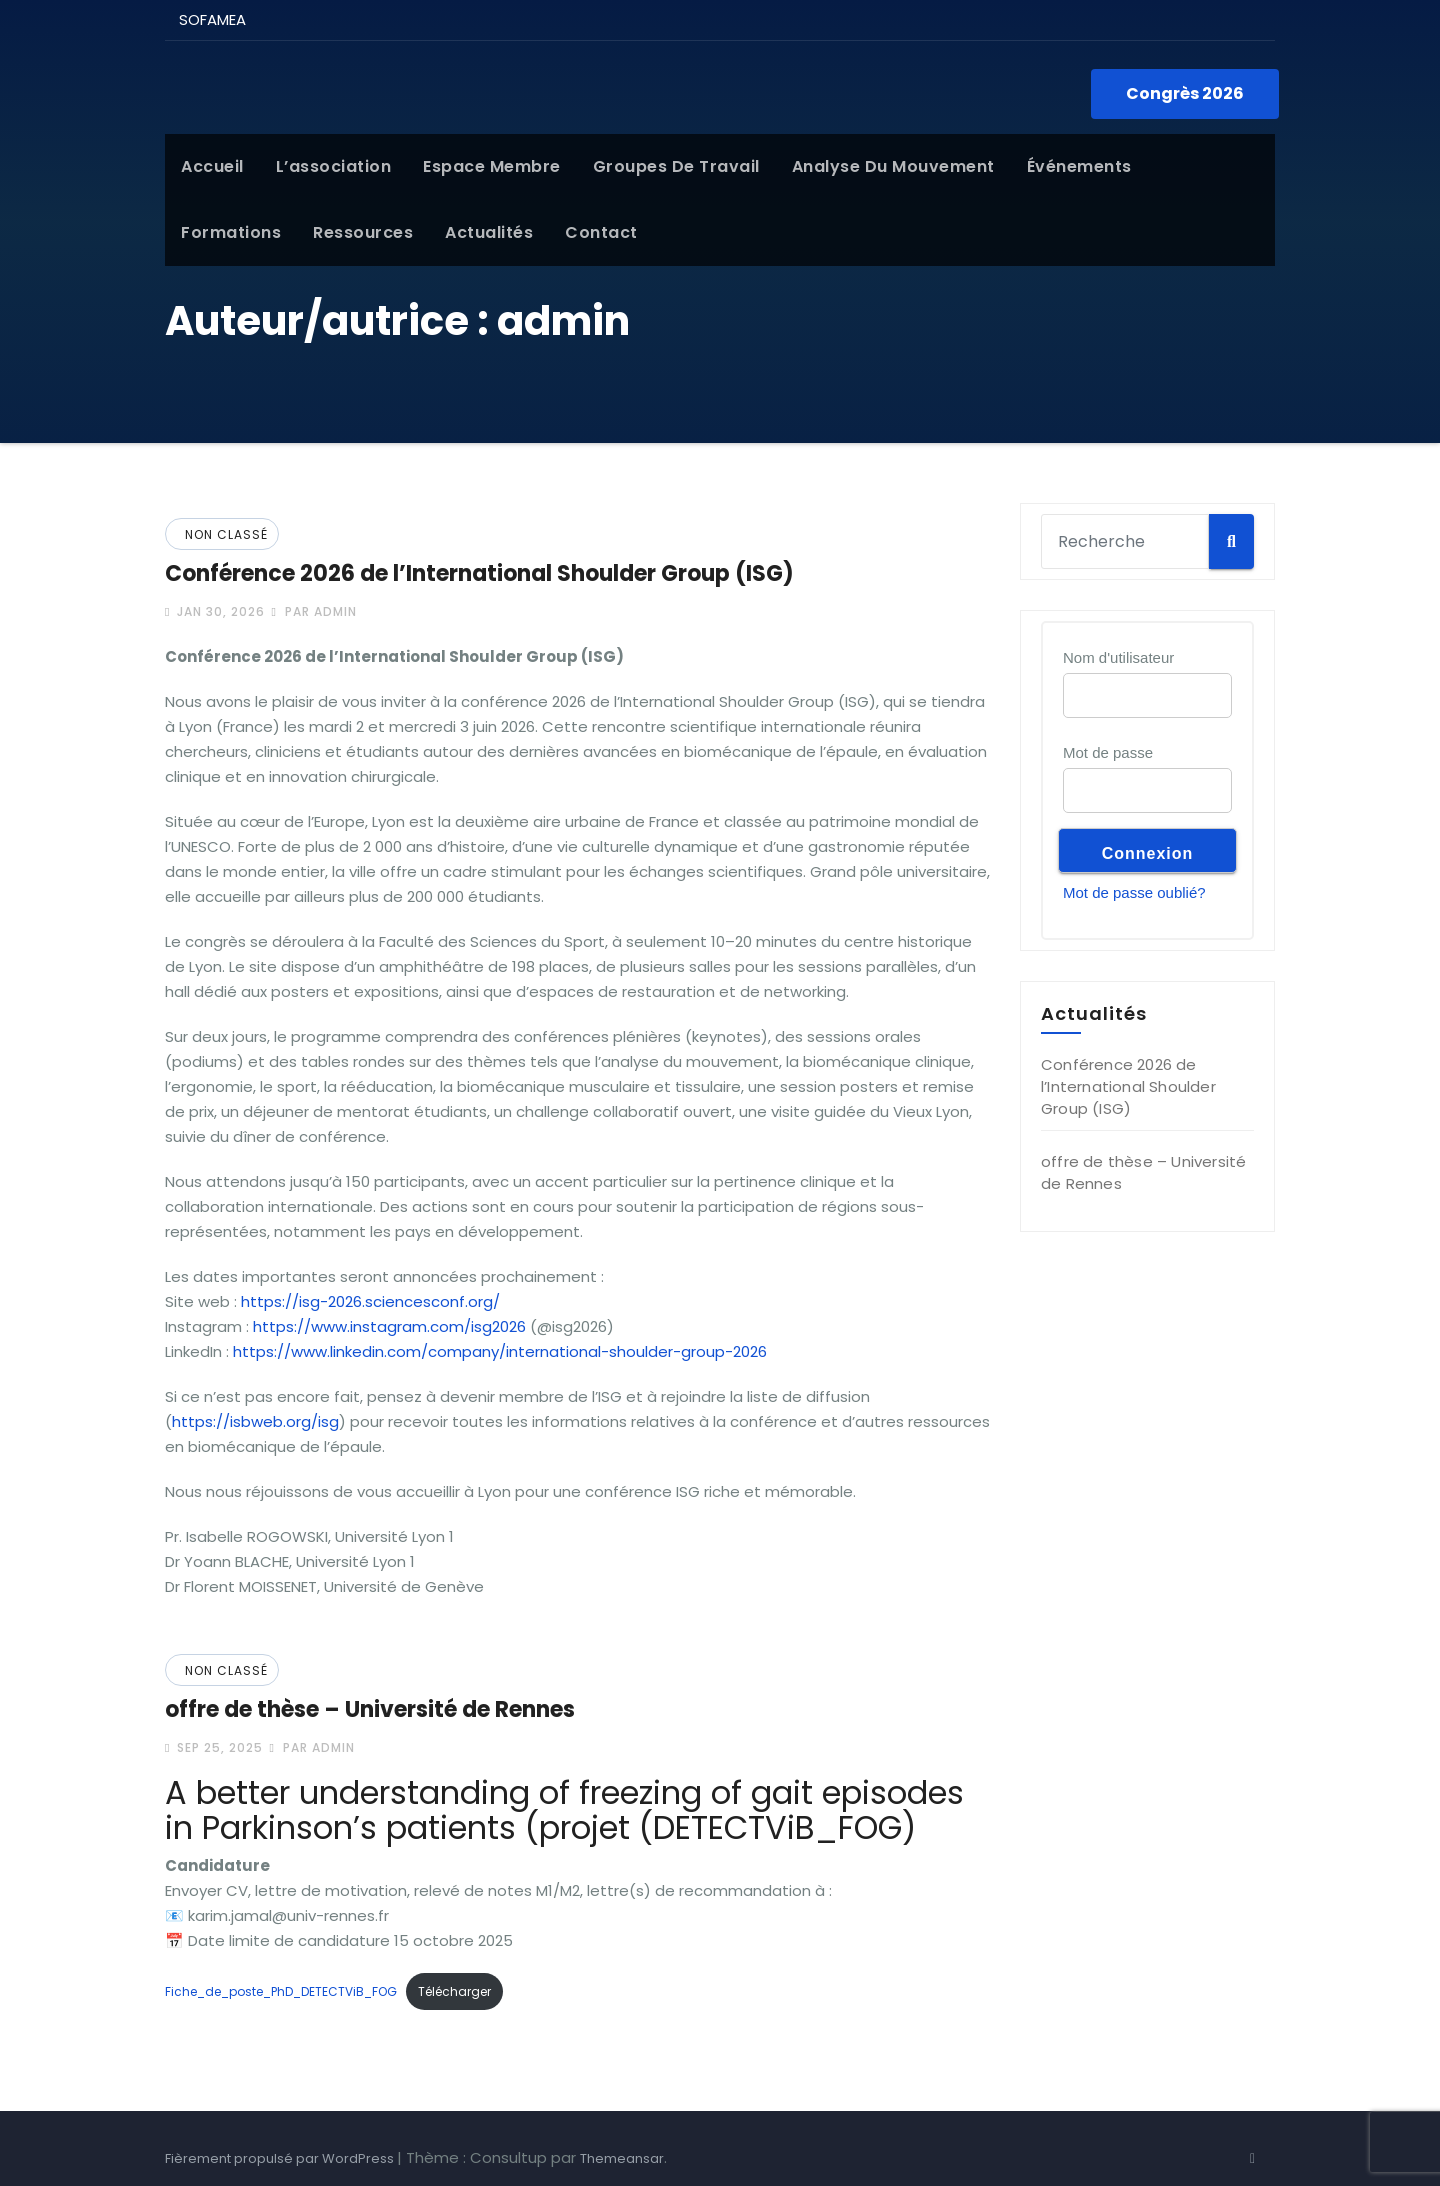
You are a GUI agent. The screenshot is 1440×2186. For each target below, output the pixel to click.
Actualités (489, 232)
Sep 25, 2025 (218, 1747)
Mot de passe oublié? (1134, 892)
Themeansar (622, 2158)
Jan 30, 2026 (219, 611)
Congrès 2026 (1185, 93)
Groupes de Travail (676, 166)
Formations (231, 232)
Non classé (226, 534)
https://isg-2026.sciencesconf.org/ (370, 1301)
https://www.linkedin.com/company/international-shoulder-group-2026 (500, 1351)
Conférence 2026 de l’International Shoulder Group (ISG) (479, 573)
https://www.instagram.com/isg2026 (389, 1326)
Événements (1079, 166)
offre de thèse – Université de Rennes (370, 1709)
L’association (334, 166)
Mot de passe (1108, 752)
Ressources (363, 232)
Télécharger (454, 1991)
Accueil (212, 166)
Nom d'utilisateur (1118, 657)
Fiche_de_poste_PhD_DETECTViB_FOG (281, 1991)
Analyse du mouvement (893, 166)
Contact (601, 232)
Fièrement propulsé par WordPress (281, 2158)
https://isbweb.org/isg (255, 1421)
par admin (313, 611)
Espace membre (492, 166)
